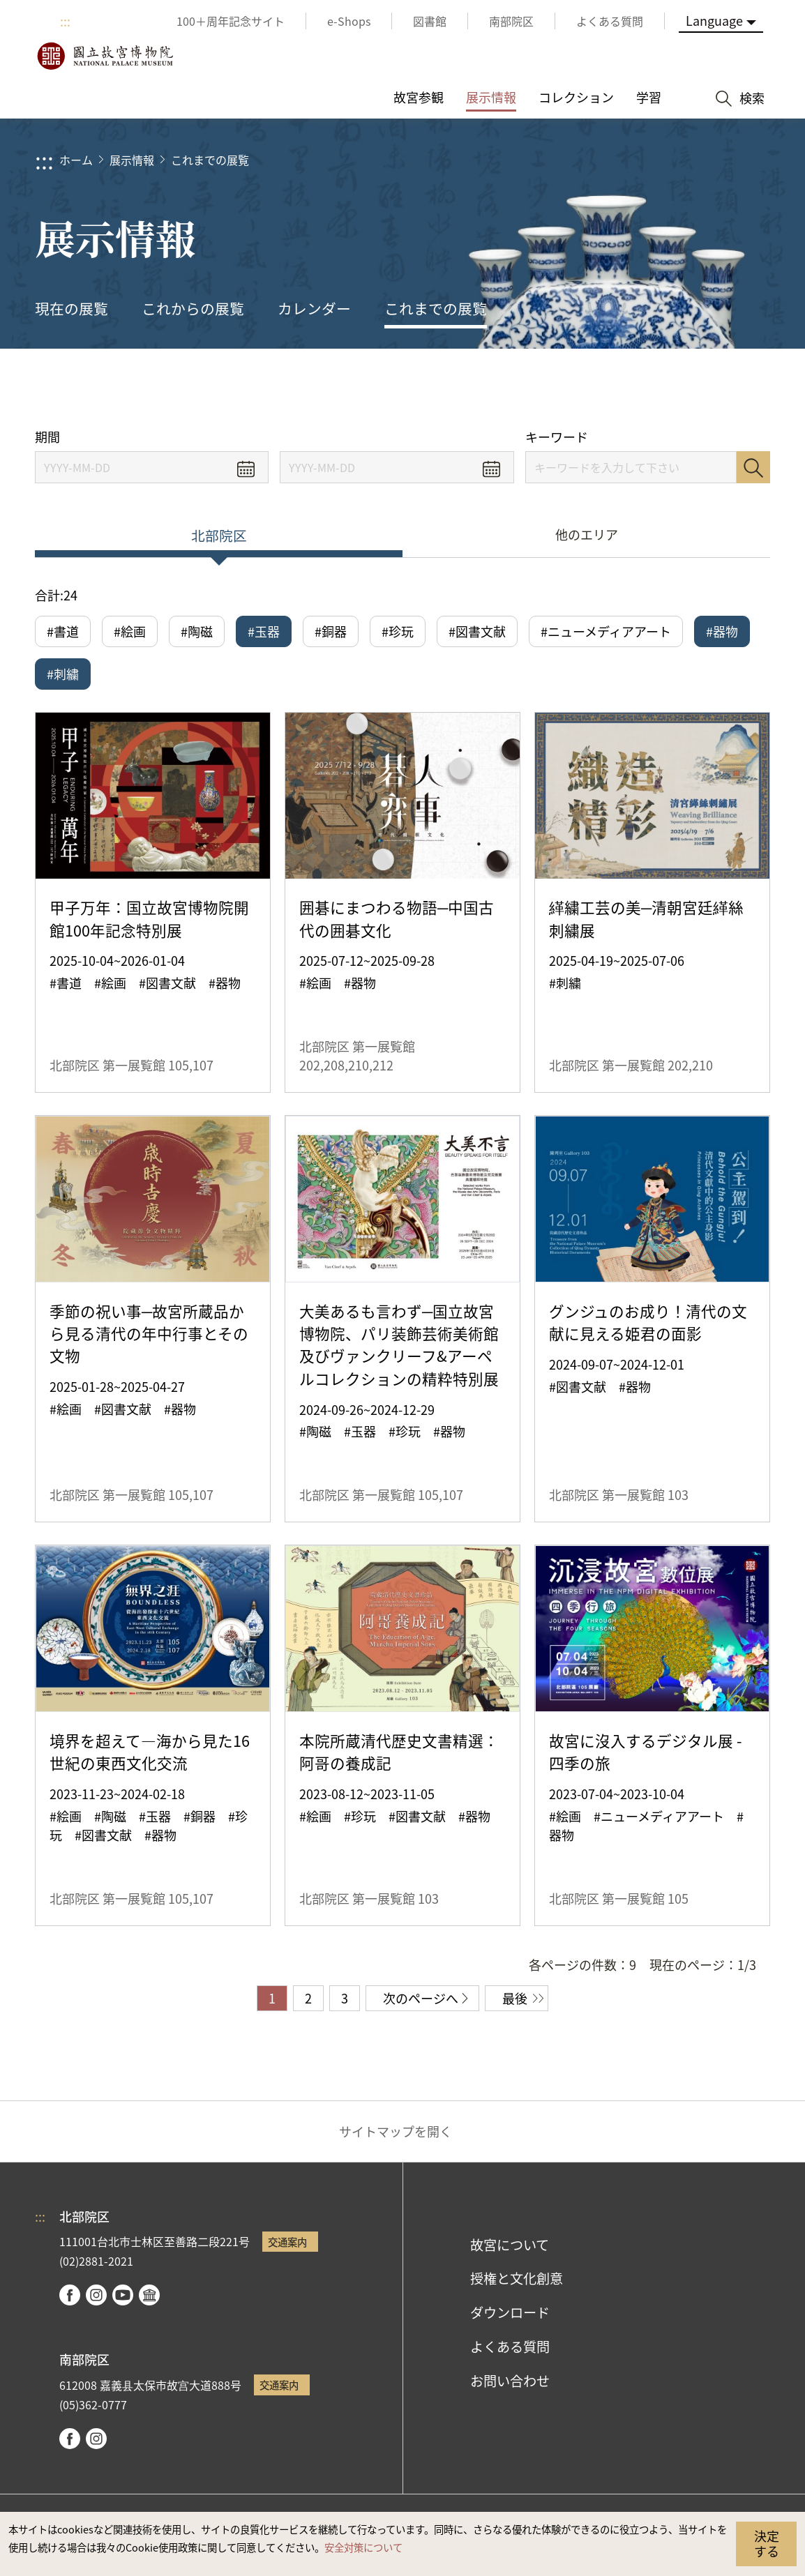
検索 (753, 467)
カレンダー (314, 308)
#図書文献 (477, 631)
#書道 (63, 631)
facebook (69, 2295)
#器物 (722, 631)
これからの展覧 (193, 308)
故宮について (509, 2245)
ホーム (76, 159)
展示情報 (132, 159)
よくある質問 (510, 2346)
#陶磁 (197, 631)
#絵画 (130, 631)
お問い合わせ (510, 2381)
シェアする (638, 389)
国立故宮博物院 (104, 56)
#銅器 (331, 631)
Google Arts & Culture (149, 2295)
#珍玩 (398, 631)
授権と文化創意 (516, 2278)
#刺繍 (63, 674)
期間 (47, 437)
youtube (122, 2295)
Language (714, 20)
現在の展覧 (71, 308)
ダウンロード (510, 2312)
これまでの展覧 (210, 159)
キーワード (556, 437)
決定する (766, 2543)
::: (65, 21)
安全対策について (363, 2547)
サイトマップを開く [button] (395, 2131)
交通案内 (287, 2241)
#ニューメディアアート (606, 631)
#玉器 (264, 631)
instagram (96, 2295)
